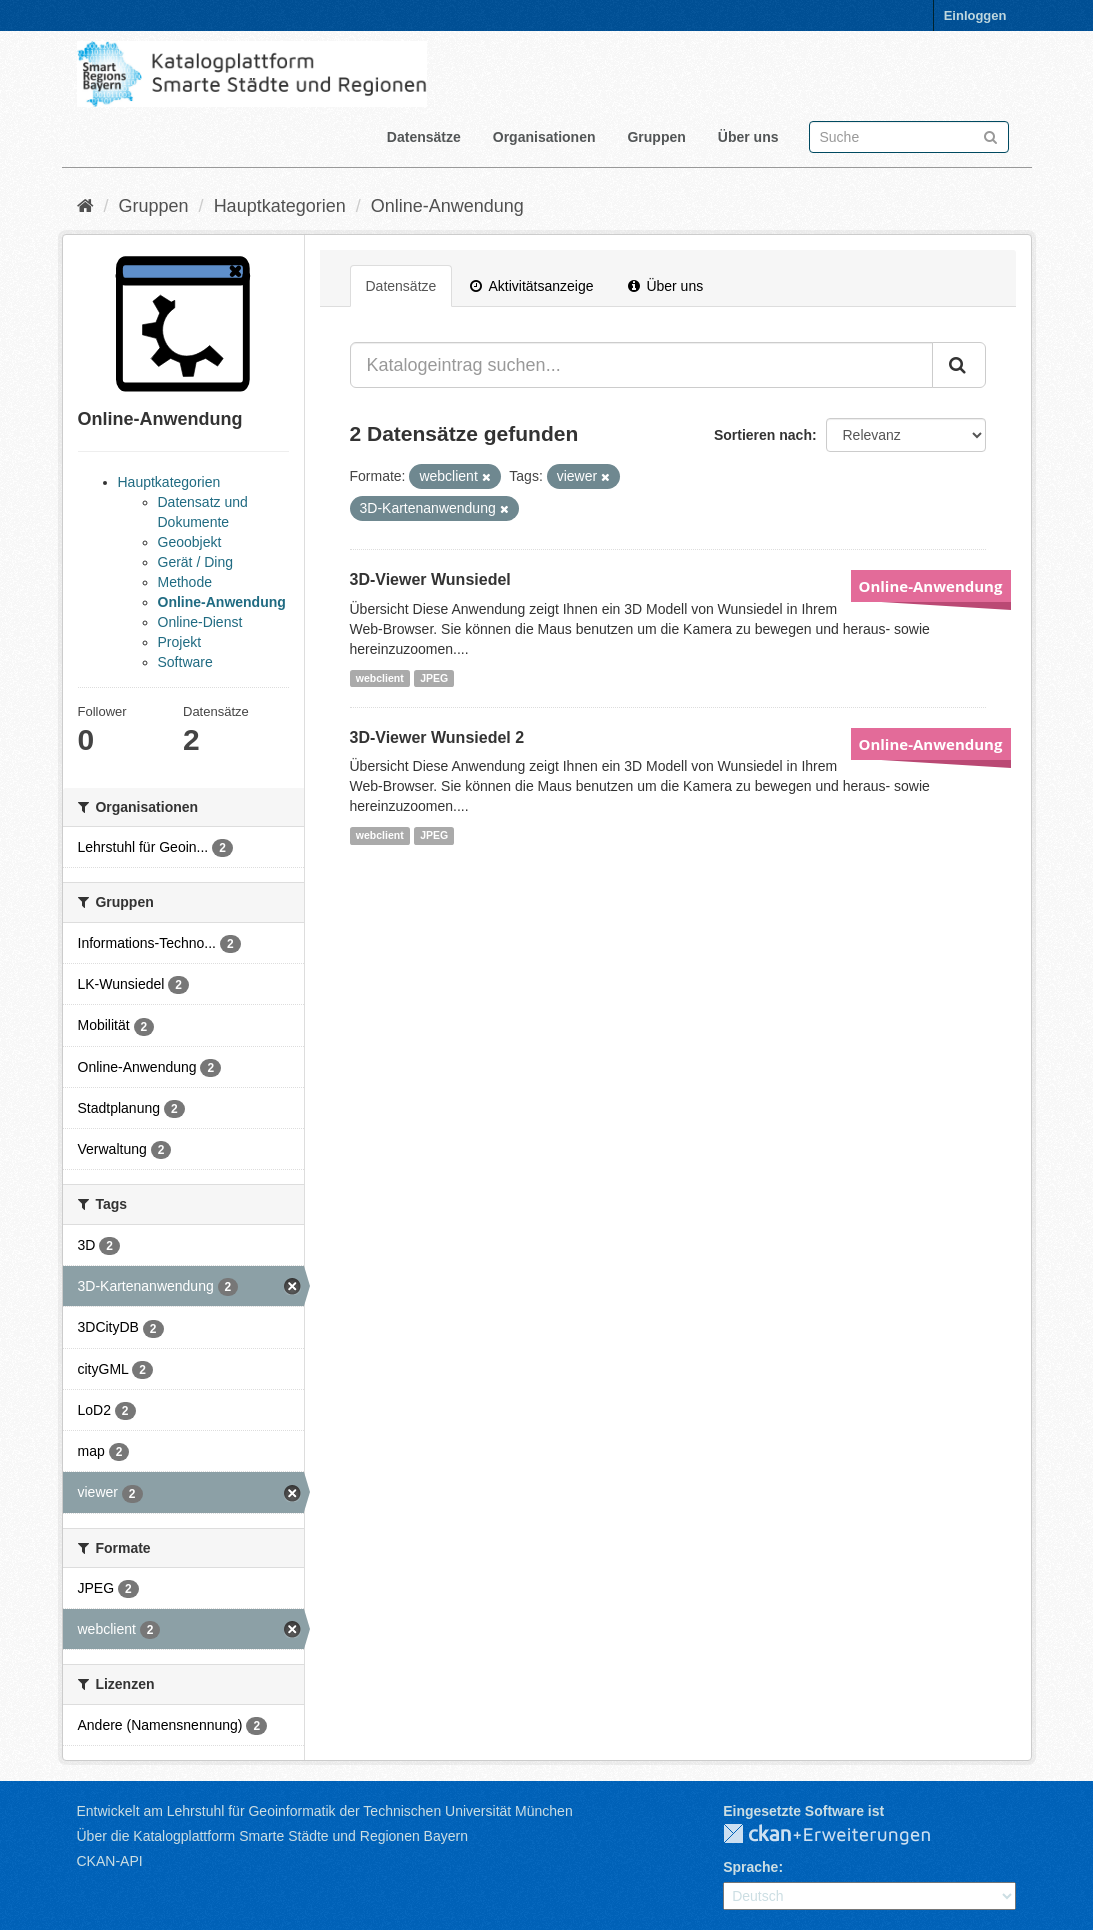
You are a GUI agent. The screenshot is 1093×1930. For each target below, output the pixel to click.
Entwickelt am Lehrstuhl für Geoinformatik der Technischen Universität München (325, 1811)
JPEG (434, 678)
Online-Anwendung (447, 206)
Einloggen (975, 15)
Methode (185, 582)
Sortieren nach (763, 435)
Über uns (748, 137)
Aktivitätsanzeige (531, 286)
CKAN (843, 1835)
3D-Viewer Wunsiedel (430, 579)
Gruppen (656, 137)
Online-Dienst (200, 622)
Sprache (750, 1867)
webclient (380, 678)
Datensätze (424, 137)
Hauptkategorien (280, 206)
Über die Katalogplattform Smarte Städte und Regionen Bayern (272, 1836)
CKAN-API (110, 1861)
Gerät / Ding (195, 562)
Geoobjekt (190, 542)
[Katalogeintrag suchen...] (641, 365)
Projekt (180, 642)
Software (185, 662)
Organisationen (544, 137)
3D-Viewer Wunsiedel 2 (437, 737)
